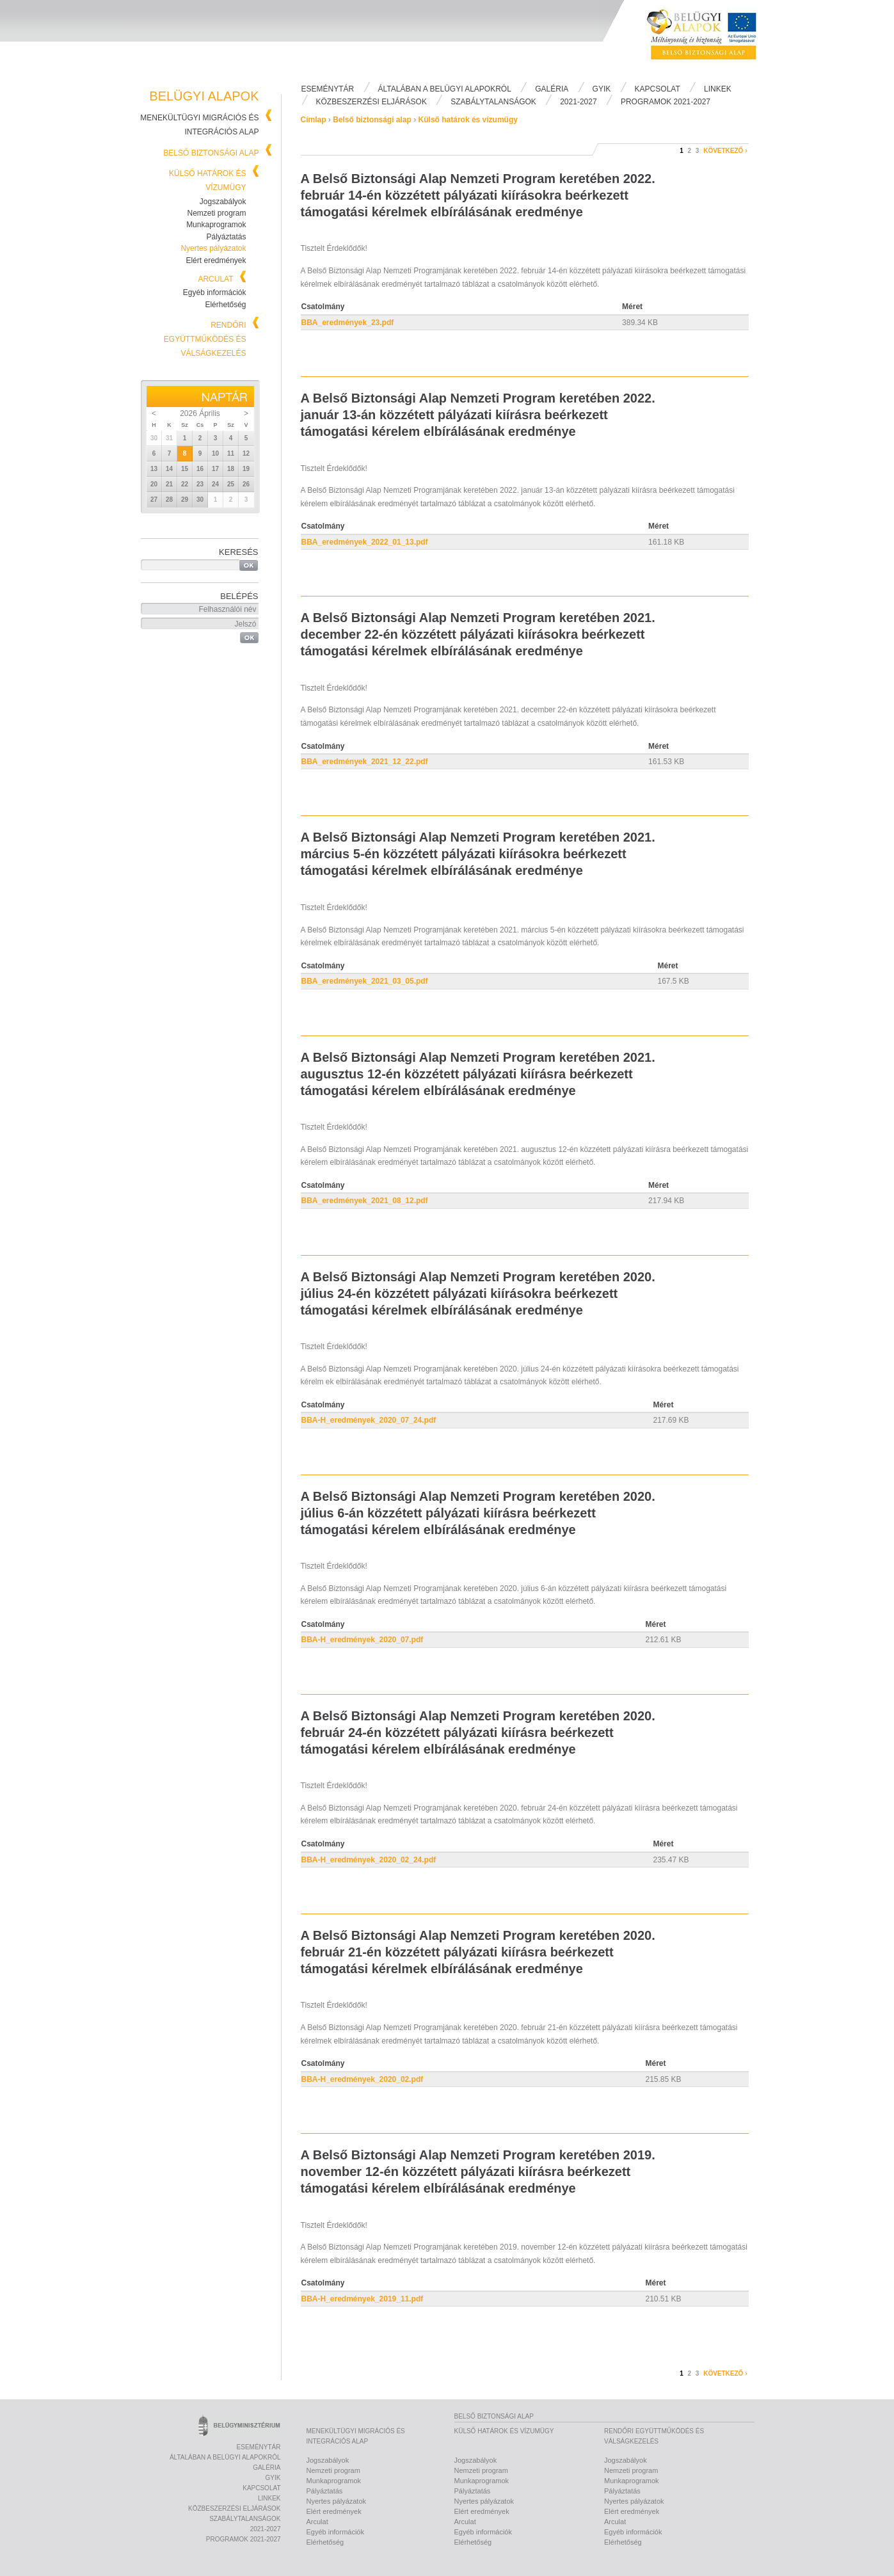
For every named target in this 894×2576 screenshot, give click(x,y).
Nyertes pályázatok (213, 248)
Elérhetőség (225, 304)
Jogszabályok (223, 201)
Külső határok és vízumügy (468, 119)
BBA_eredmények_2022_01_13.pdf (364, 542)
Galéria (551, 88)
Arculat (215, 279)
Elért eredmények (216, 260)
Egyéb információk (214, 292)
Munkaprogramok (216, 224)
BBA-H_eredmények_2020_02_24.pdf (368, 1859)
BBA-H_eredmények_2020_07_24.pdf (368, 1420)
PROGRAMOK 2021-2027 (665, 101)
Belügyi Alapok (710, 39)
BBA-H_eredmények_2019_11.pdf (362, 2298)
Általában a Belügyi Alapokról (444, 88)
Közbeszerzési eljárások (371, 101)
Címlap (313, 119)
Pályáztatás (226, 236)
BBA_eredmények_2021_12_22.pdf (364, 761)
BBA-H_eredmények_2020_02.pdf (362, 2079)
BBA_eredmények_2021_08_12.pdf (364, 1200)
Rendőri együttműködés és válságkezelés (205, 339)
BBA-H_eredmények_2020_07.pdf (362, 1639)
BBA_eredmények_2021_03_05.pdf (364, 981)
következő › (725, 150)
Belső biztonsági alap (211, 152)
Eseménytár (328, 88)
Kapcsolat (657, 88)
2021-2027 (578, 101)
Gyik (602, 88)
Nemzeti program (216, 213)
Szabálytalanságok (493, 101)
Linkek (717, 88)
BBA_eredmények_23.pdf (347, 322)
